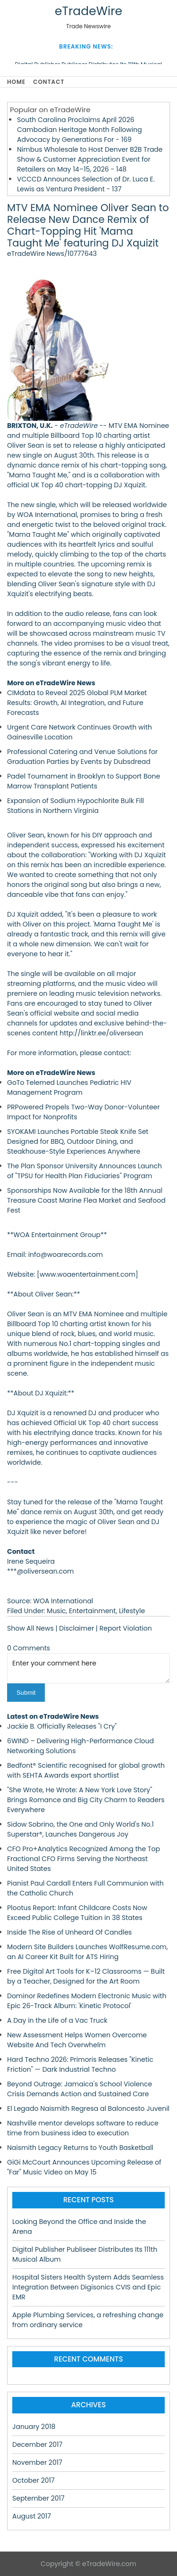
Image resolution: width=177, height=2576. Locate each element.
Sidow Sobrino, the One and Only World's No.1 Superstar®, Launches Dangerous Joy (80, 1829)
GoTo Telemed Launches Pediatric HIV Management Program (69, 1087)
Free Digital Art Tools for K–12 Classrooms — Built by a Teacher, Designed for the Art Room (86, 1976)
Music (56, 1611)
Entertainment (92, 1611)
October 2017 (33, 2480)
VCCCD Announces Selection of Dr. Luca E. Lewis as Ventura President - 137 (86, 184)
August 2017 (31, 2516)
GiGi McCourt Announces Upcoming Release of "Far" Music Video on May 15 (84, 2167)
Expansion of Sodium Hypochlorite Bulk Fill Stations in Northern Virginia (75, 805)
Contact (48, 82)
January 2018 (33, 2426)
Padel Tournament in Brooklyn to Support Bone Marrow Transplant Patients (83, 781)
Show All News (30, 1628)
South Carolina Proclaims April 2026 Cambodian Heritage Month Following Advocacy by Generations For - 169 (79, 129)
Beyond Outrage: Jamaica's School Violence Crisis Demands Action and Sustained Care (79, 2089)
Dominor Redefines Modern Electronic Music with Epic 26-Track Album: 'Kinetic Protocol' (86, 2000)
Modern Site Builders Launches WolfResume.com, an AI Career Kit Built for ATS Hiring (87, 1951)
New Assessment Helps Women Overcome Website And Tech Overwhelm (77, 2040)
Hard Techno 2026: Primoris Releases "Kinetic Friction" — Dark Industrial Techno (80, 2064)
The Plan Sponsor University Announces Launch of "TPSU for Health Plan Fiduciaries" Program (84, 1171)
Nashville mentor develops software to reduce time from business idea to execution (83, 2128)
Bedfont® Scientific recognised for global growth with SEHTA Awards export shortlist (86, 1770)
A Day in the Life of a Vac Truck (57, 2020)
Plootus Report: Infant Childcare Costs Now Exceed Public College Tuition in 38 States (77, 1912)
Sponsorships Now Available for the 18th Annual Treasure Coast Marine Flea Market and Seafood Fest (86, 1200)
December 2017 (37, 2444)
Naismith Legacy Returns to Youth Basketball (80, 2147)
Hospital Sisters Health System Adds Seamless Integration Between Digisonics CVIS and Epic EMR (88, 2287)
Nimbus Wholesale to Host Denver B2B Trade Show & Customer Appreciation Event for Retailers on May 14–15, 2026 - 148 (90, 159)
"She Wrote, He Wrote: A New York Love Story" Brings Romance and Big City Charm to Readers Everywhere (86, 1799)
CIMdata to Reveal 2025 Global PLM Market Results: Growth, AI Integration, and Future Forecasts (77, 702)
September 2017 (38, 2498)
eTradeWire (88, 11)
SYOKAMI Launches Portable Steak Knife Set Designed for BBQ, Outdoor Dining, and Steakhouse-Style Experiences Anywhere (77, 1141)
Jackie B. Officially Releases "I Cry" (62, 1726)
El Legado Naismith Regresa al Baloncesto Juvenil (88, 2108)
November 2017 (37, 2462)
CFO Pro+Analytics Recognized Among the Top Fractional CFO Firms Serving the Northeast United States (83, 1858)
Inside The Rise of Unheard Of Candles (69, 1932)
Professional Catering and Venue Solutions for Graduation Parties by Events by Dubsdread (82, 756)
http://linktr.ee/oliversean (101, 1033)
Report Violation (126, 1628)
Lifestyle (132, 1611)
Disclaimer (76, 1628)
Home (16, 82)
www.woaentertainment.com (87, 1274)
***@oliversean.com (40, 1571)
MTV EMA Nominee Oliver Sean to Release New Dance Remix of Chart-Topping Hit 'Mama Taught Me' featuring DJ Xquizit (88, 225)
